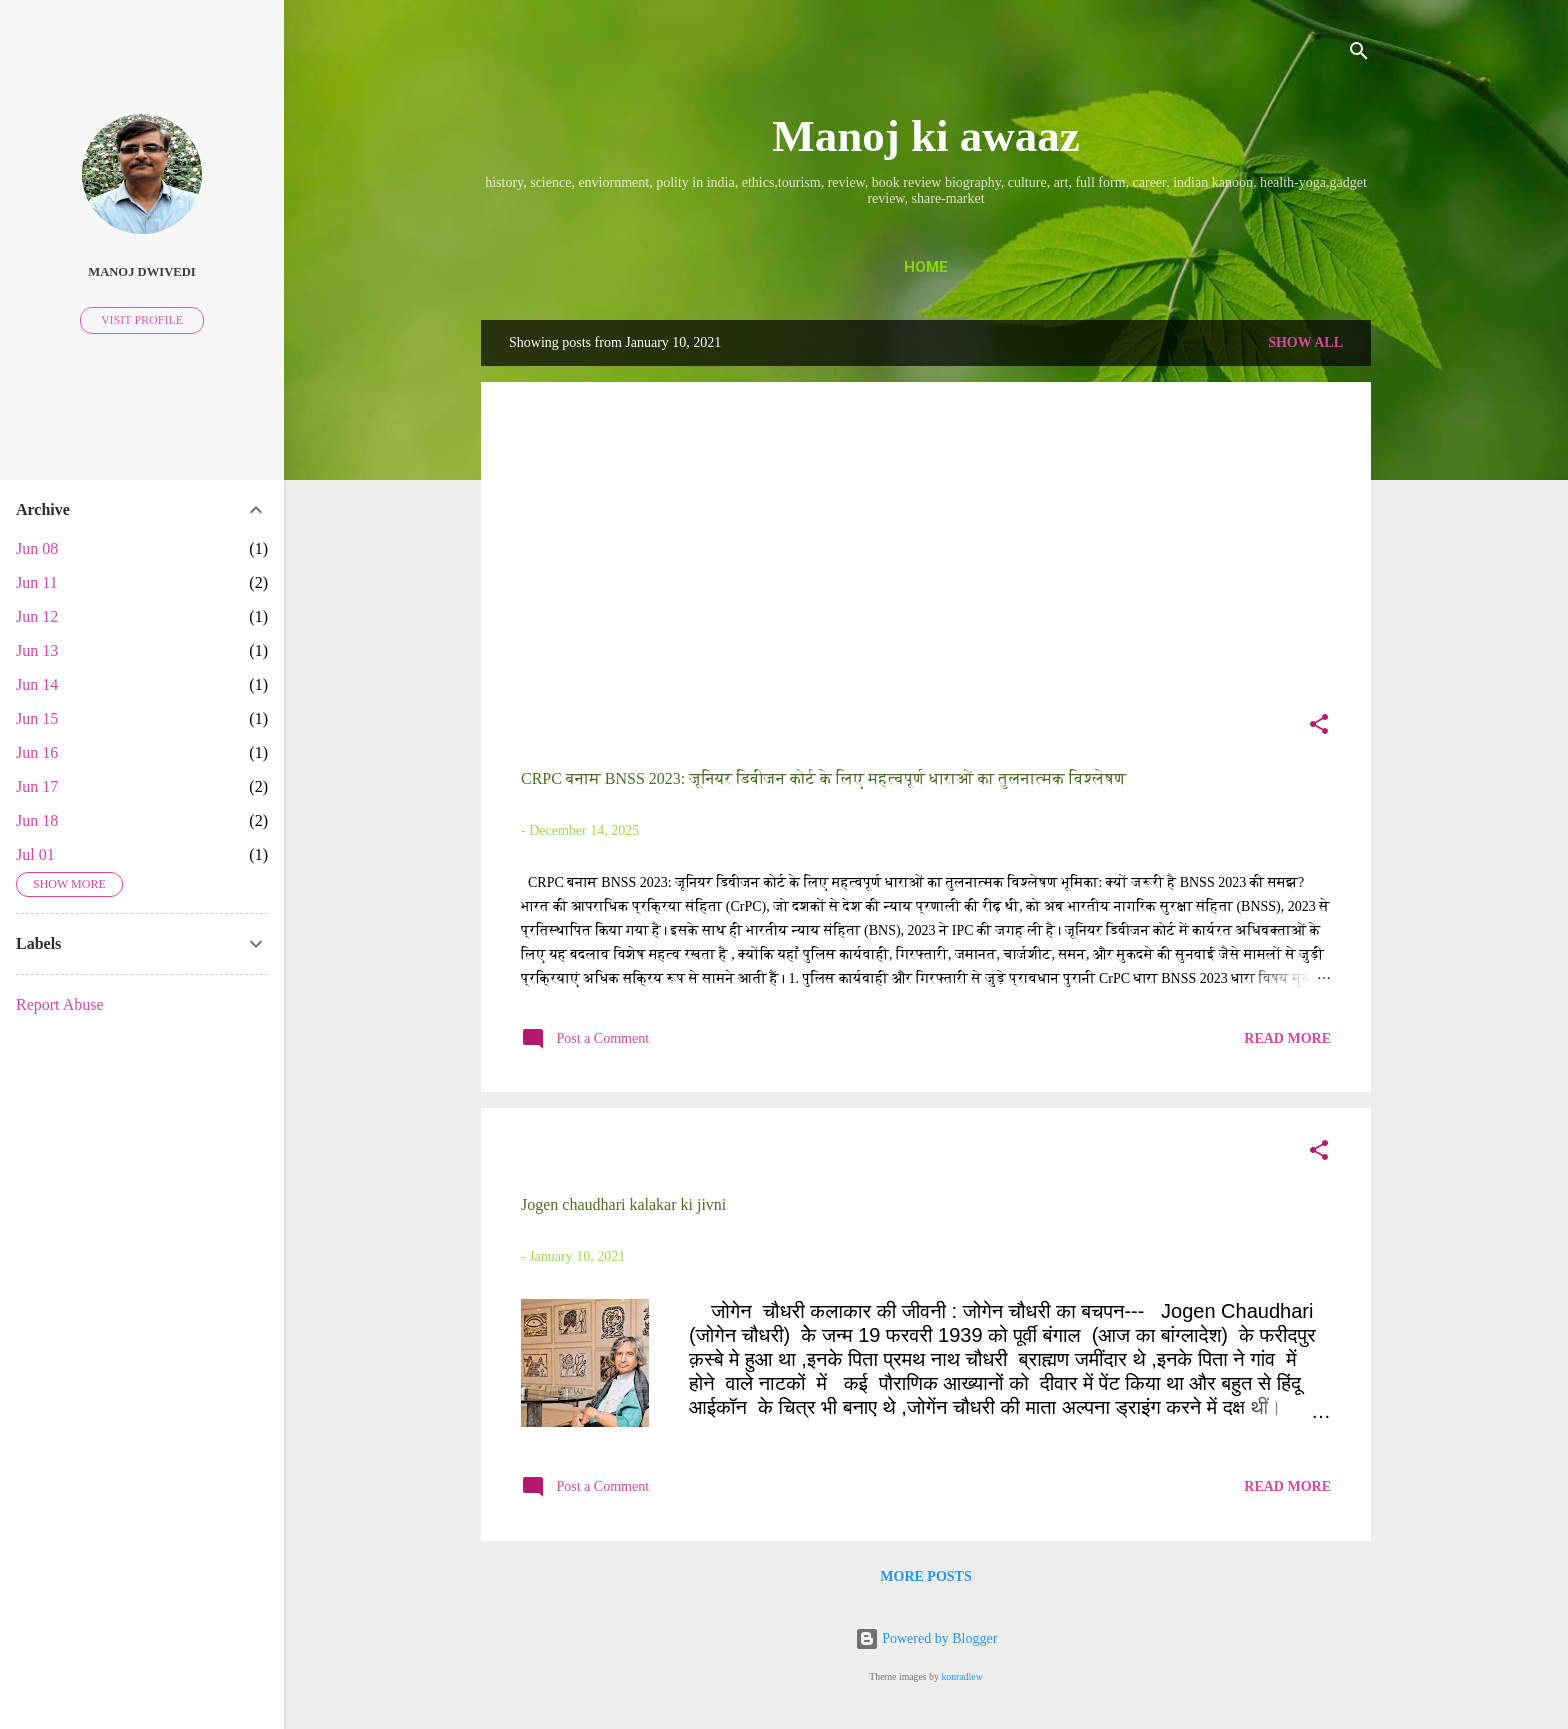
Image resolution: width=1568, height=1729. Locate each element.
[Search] (1359, 54)
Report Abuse (60, 1004)
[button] (1319, 728)
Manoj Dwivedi (141, 272)
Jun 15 (37, 718)
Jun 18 (37, 820)
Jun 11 (37, 582)
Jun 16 (37, 752)
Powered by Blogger (926, 1638)
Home (926, 267)
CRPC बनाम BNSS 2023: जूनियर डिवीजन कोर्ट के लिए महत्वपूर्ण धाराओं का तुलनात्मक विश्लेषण (823, 778)
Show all (1305, 342)
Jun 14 (37, 684)
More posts (925, 1576)
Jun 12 (37, 616)
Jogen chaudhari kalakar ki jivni (623, 1204)
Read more (1287, 1038)
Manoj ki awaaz (926, 136)
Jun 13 (37, 650)
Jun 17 (37, 786)
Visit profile (142, 320)
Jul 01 (35, 854)
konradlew (961, 1676)
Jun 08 (37, 548)
